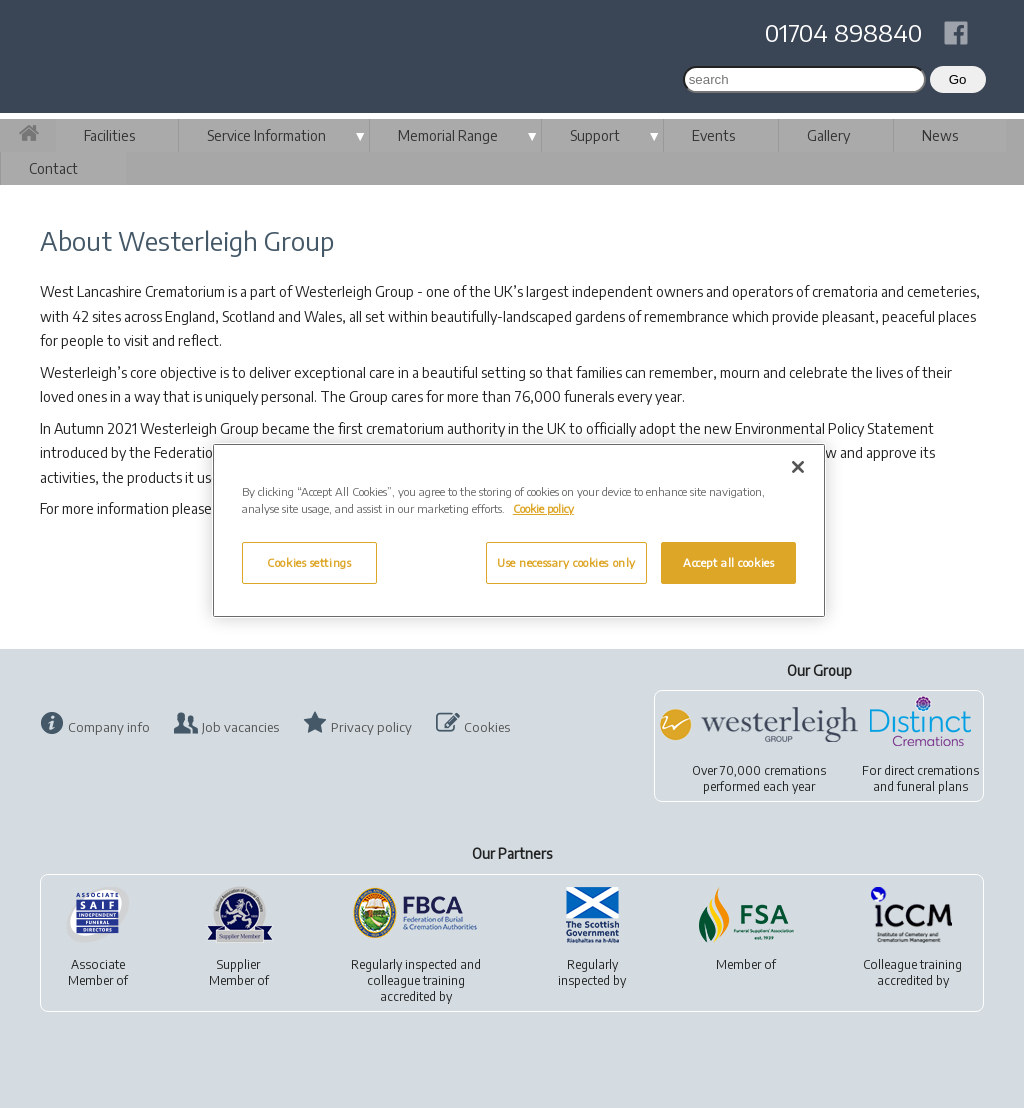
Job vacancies (240, 727)
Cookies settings (309, 562)
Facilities (109, 135)
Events (713, 135)
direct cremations (931, 770)
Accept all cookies (728, 562)
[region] (519, 530)
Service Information (266, 135)
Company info (109, 727)
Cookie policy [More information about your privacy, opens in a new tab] (543, 508)
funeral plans (932, 786)
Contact (53, 168)
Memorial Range (448, 135)
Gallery (828, 135)
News (940, 135)
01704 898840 (843, 32)
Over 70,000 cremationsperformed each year (759, 778)
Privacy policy (371, 727)
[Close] (798, 467)
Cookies (487, 727)
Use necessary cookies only (566, 562)
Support (595, 135)
